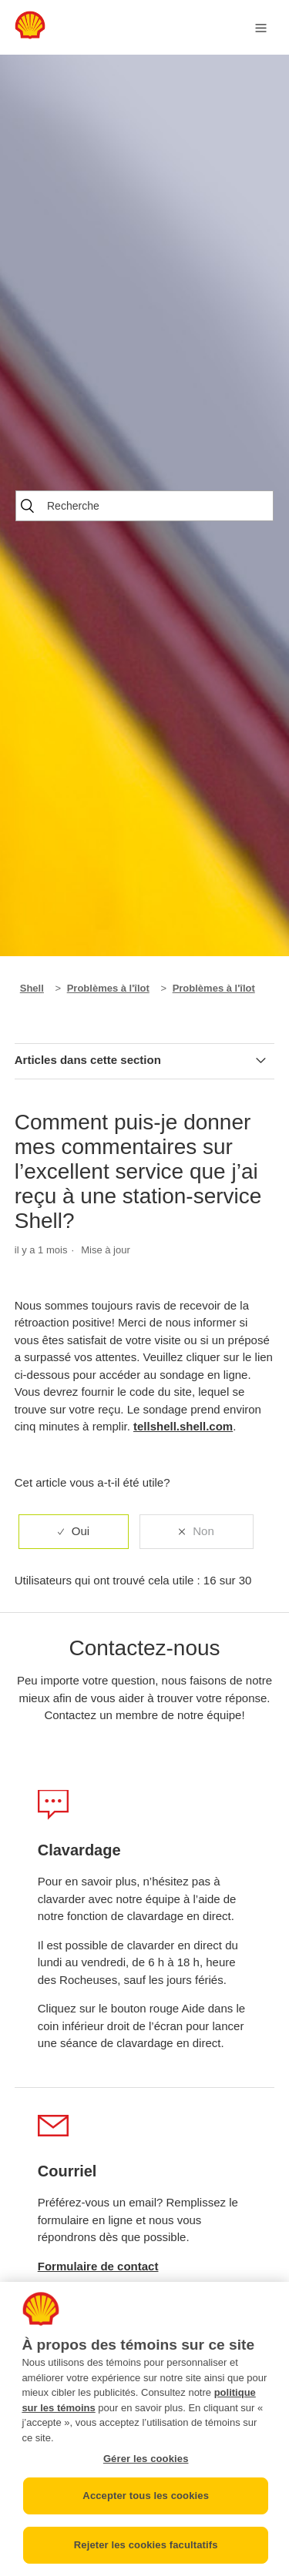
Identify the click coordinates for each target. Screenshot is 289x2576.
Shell (32, 988)
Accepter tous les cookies (145, 2495)
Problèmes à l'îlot (108, 988)
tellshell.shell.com (183, 1426)
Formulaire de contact (98, 2266)
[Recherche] (144, 505)
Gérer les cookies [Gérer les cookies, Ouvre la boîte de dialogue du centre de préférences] (146, 2458)
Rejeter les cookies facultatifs (146, 2545)
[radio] (73, 1531)
